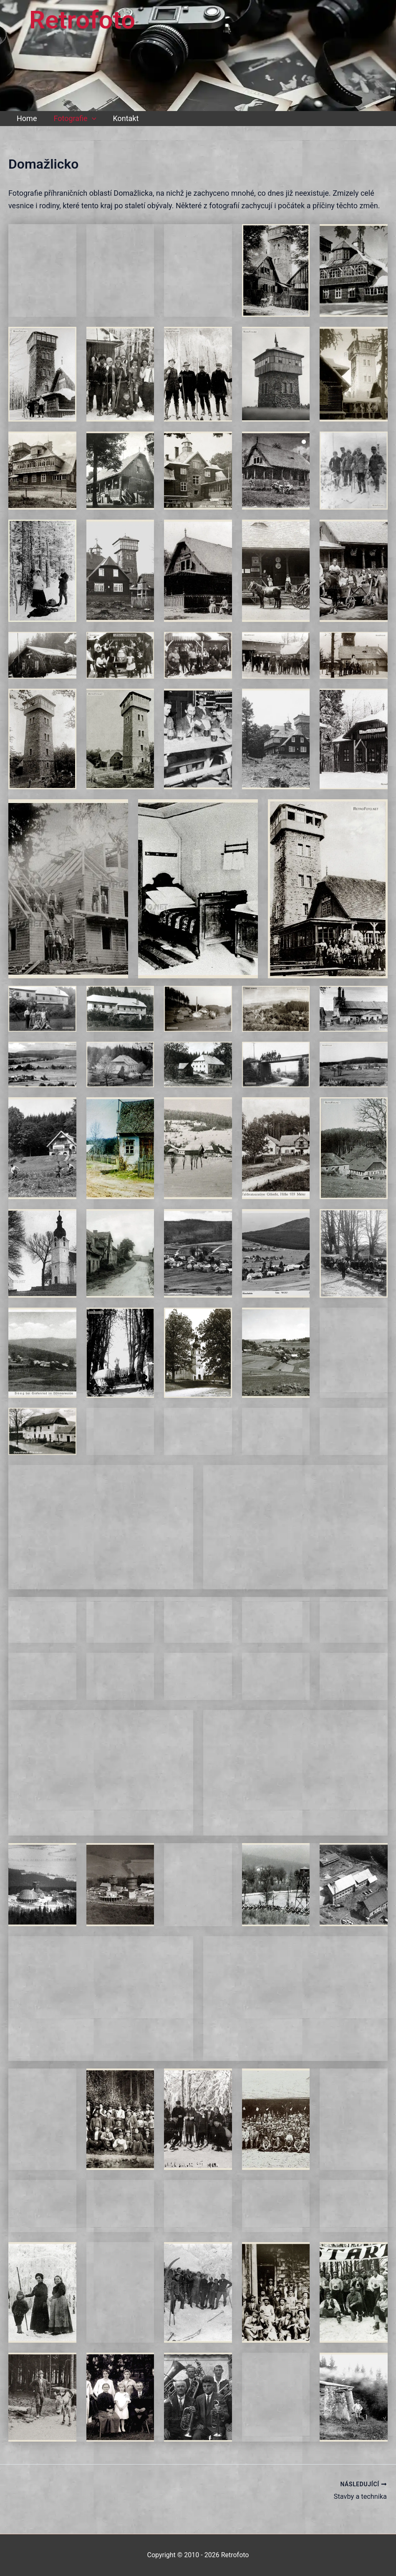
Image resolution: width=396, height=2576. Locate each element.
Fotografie (72, 118)
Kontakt (121, 118)
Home (26, 118)
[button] (89, 118)
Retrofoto (82, 20)
